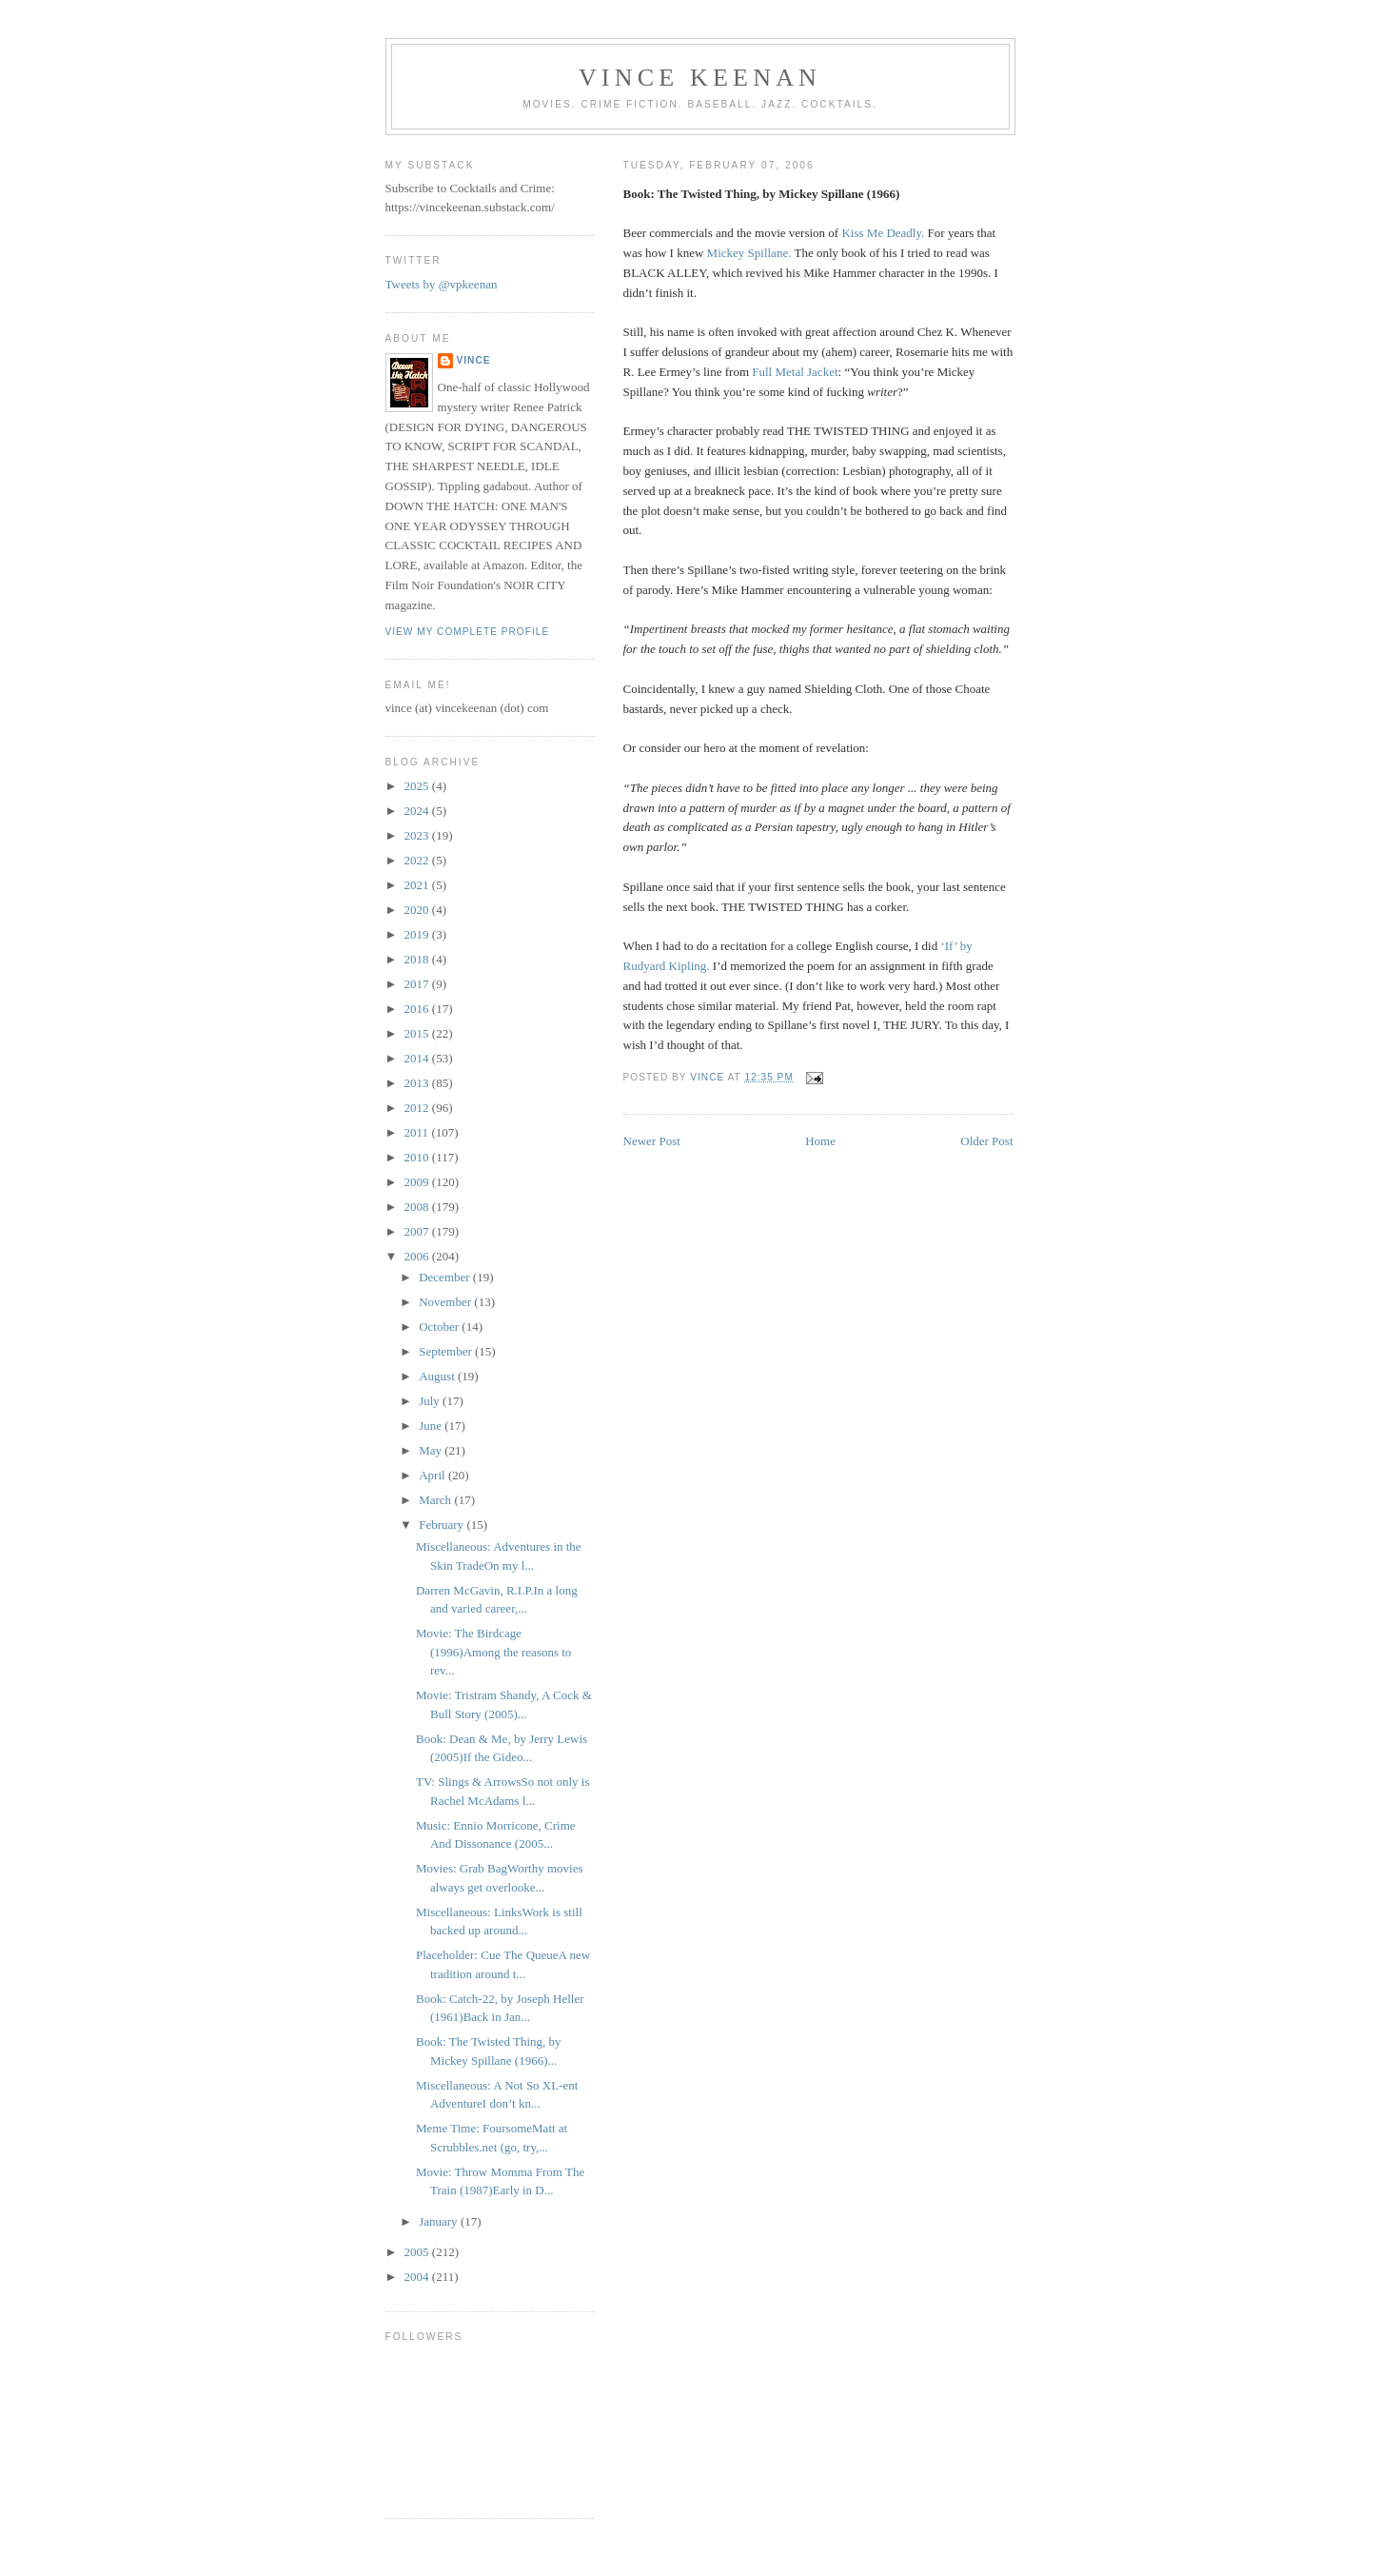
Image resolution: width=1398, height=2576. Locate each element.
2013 (418, 1083)
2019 (418, 934)
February (442, 1524)
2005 (418, 2252)
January (440, 2221)
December (446, 1277)
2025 (418, 786)
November (446, 1302)
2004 (418, 2276)
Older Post (986, 1141)
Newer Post (651, 1141)
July (431, 1401)
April (433, 1475)
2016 (418, 1008)
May (431, 1450)
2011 (418, 1132)
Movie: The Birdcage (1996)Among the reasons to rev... (493, 1651)
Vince (474, 360)
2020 (418, 909)
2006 (418, 1256)
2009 (418, 1182)
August (438, 1376)
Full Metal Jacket (794, 372)
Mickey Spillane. (749, 253)
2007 (418, 1231)
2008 (418, 1206)
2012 (418, 1107)
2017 (418, 984)
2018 (418, 959)
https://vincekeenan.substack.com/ (470, 207)
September (447, 1351)
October (440, 1326)
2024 (418, 810)
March (436, 1500)
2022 (418, 860)
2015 (418, 1033)
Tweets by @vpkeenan (441, 284)
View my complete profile (467, 631)
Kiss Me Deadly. (882, 233)
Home (820, 1141)
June (431, 1425)
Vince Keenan (700, 77)
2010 (418, 1157)
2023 (418, 835)
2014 (418, 1058)
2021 (418, 885)
